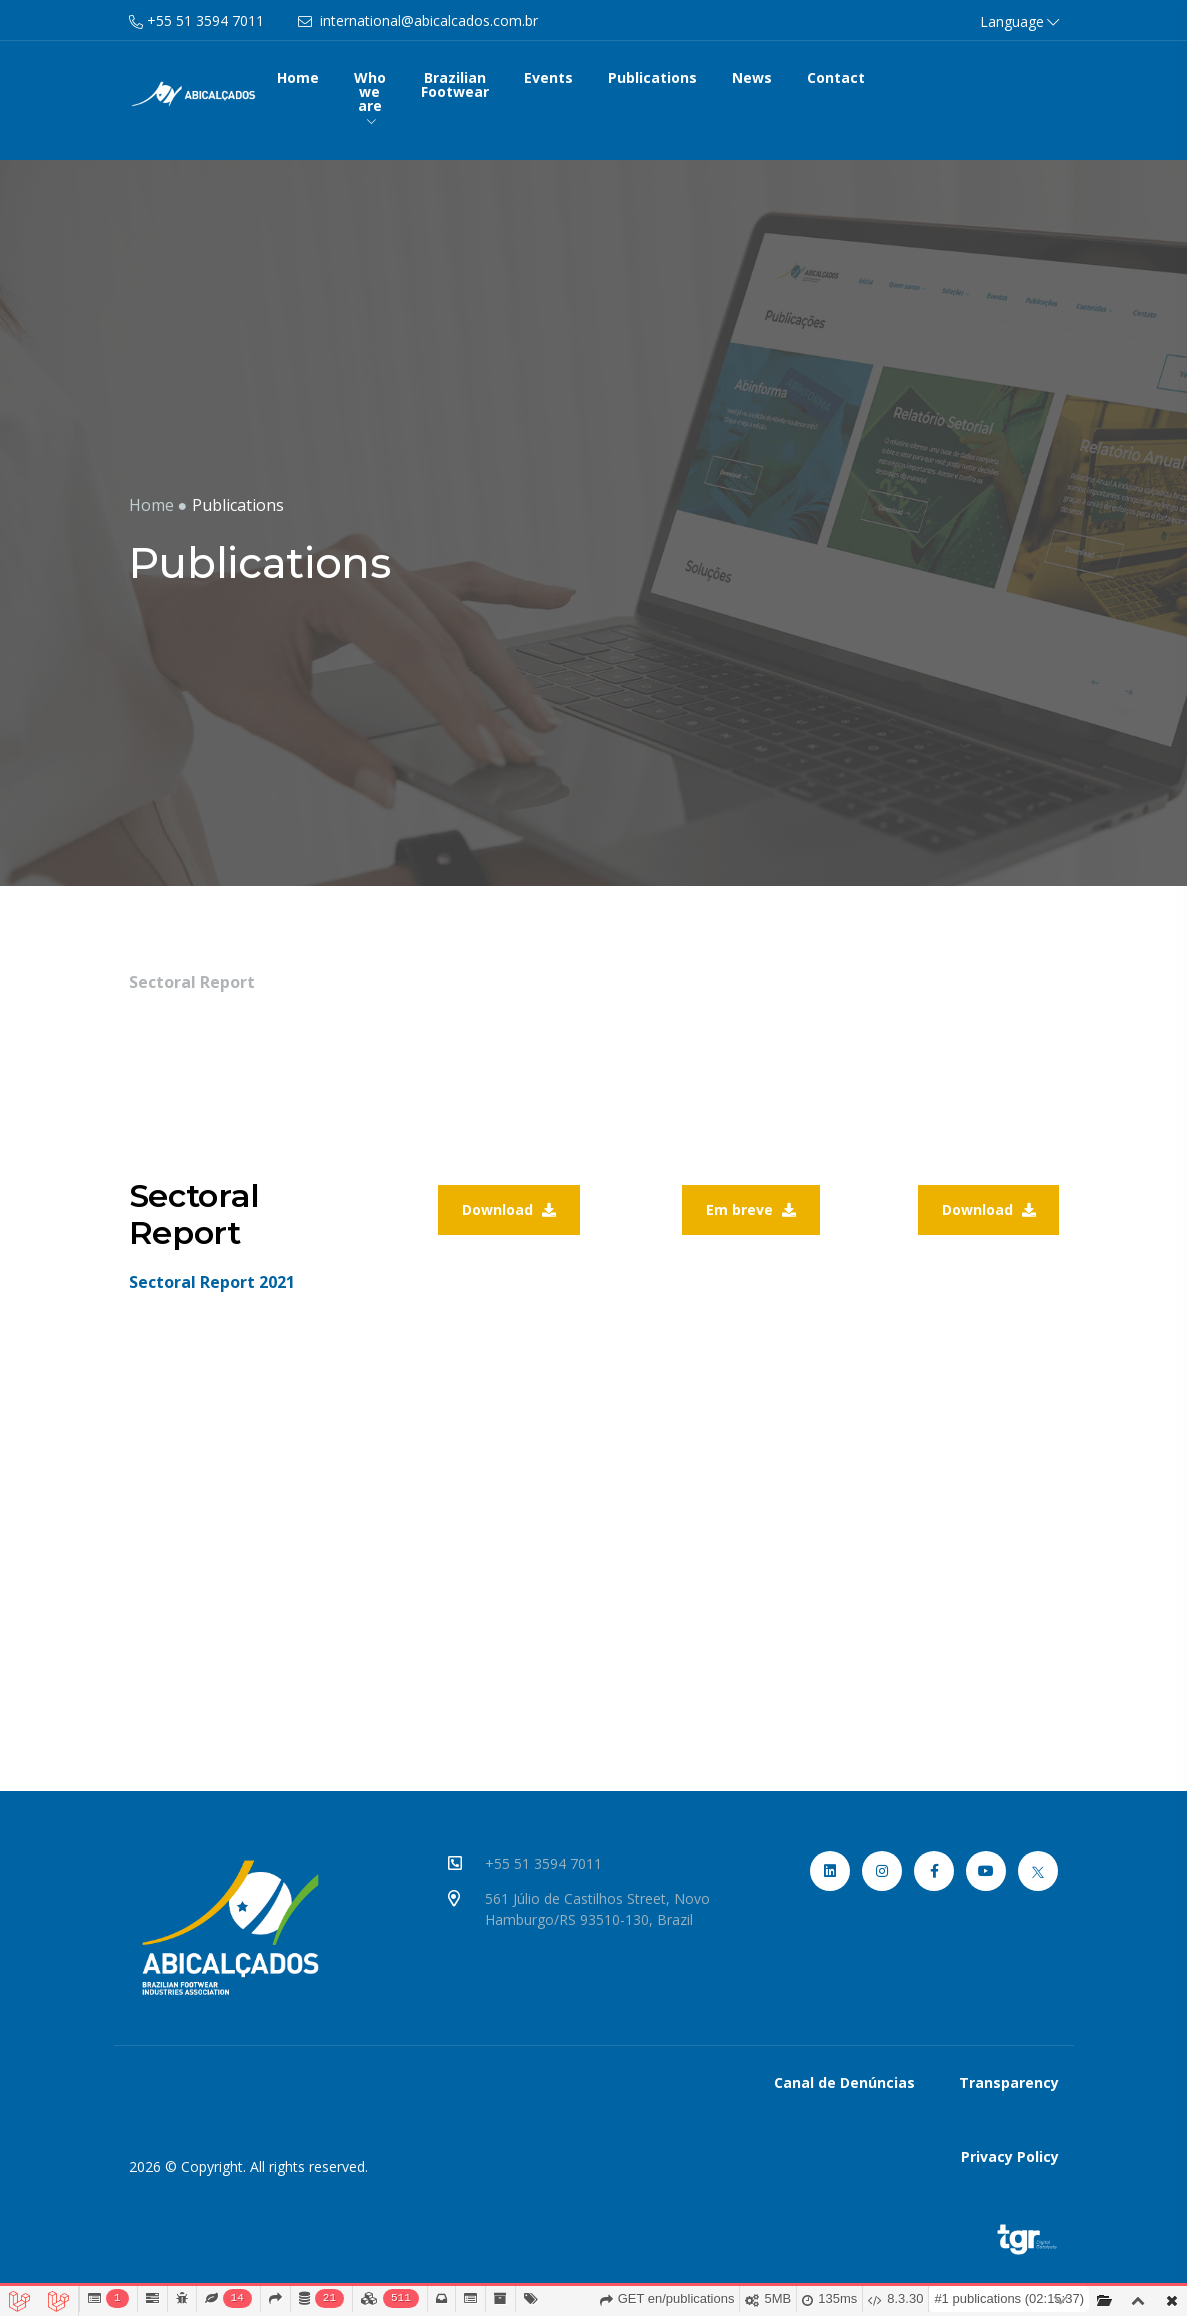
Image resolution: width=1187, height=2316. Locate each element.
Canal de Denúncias (844, 2082)
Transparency (1009, 2082)
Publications (652, 77)
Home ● (158, 505)
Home (298, 77)
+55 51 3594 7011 (546, 1863)
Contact (836, 77)
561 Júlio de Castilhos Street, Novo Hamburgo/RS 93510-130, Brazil (600, 1909)
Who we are (370, 97)
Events (548, 77)
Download (509, 1209)
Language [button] (1019, 21)
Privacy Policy (1010, 2156)
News (752, 77)
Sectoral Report (192, 982)
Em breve (751, 1209)
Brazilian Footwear (455, 84)
